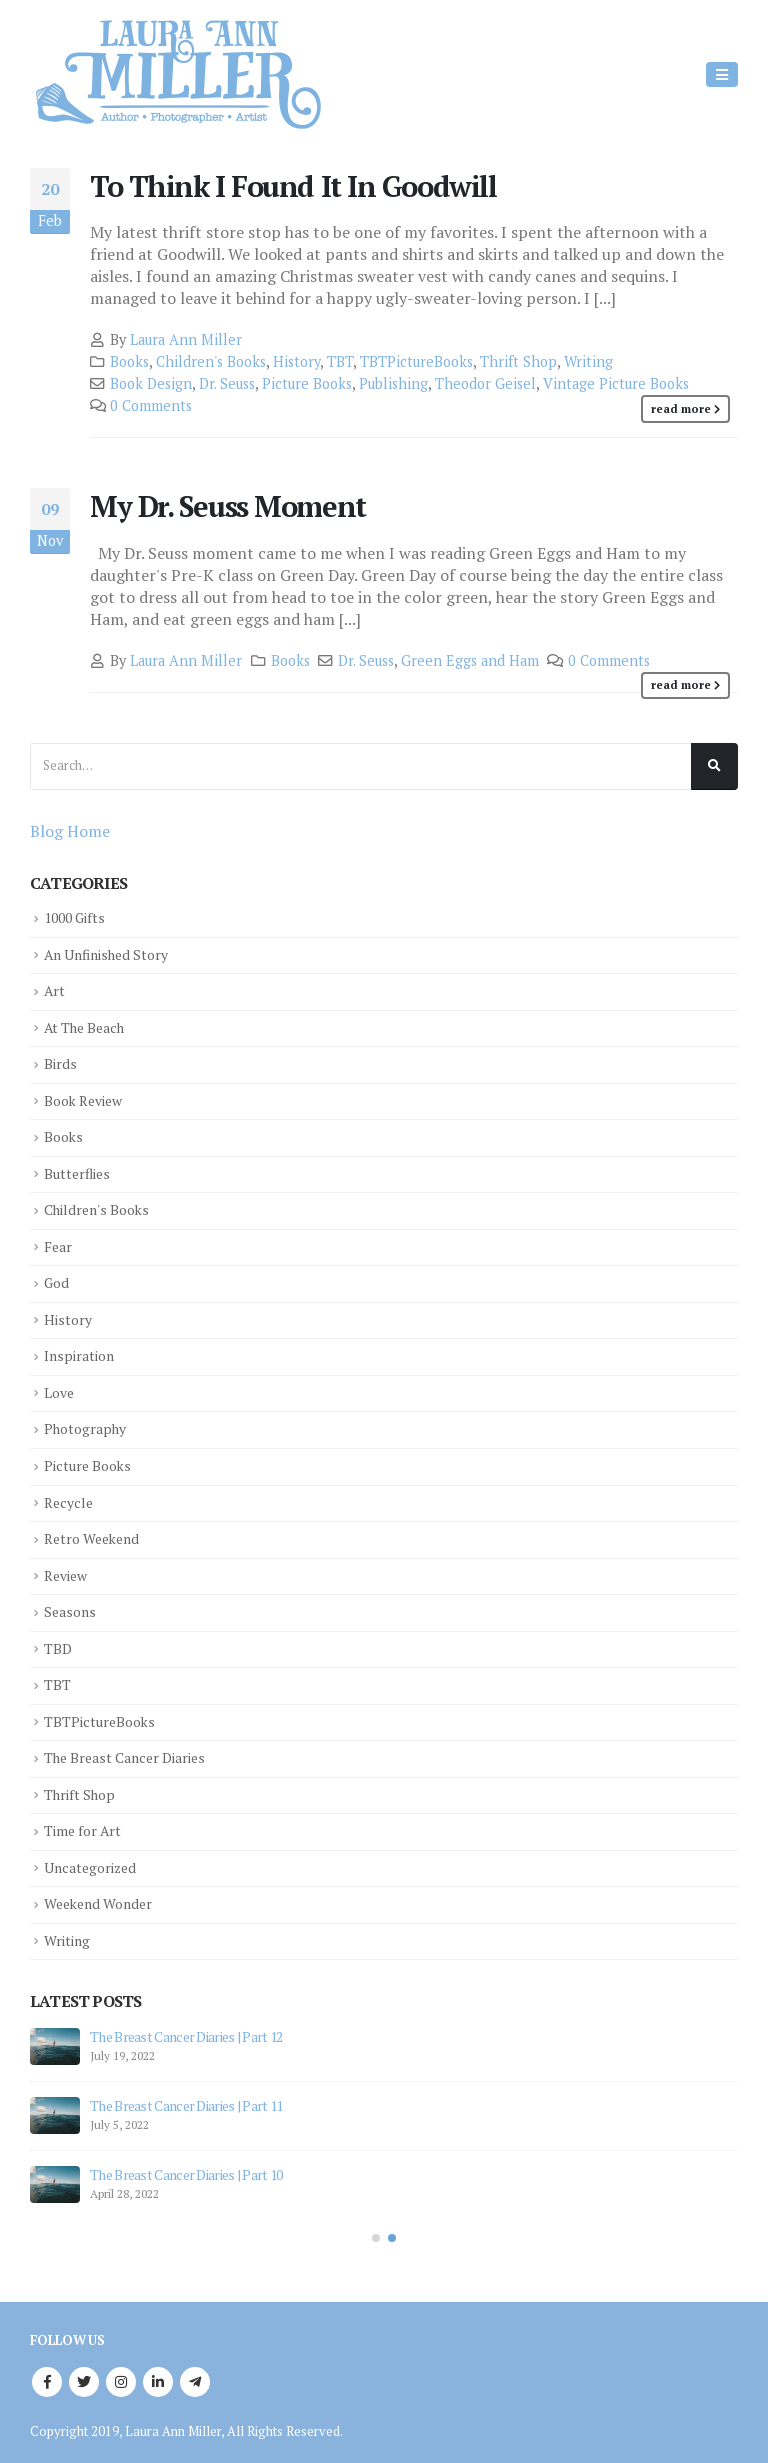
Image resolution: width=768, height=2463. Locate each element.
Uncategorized (93, 1860)
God (57, 1280)
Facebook (47, 2375)
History (296, 361)
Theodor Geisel (485, 383)
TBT (340, 361)
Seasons (72, 1606)
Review (68, 1570)
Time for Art (85, 1824)
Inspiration (82, 1352)
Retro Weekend (96, 1534)
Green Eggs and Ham (470, 660)
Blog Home (70, 831)
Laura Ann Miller (186, 339)
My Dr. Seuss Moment (228, 506)
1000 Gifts (78, 917)
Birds (61, 1062)
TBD (58, 1643)
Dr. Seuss (227, 383)
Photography (89, 1425)
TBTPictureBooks (416, 361)
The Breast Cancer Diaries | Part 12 (186, 2029)
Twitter (84, 2375)
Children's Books (211, 361)
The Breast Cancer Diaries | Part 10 (186, 2167)
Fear (59, 1244)
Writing (588, 361)
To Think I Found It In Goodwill (293, 186)
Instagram (121, 2375)
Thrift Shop (518, 361)
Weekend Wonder (103, 1897)
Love (60, 1389)
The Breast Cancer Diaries (133, 1752)
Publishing (393, 383)
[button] (376, 2231)
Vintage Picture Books (616, 383)
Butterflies (79, 1171)
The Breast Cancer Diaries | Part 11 (186, 2098)
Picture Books (307, 383)
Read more (681, 408)
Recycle (70, 1498)
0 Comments (151, 405)
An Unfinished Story (112, 953)
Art (55, 990)
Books (129, 361)
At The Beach (89, 1026)
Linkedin (158, 2375)
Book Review (88, 1098)
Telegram (195, 2375)
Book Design (151, 383)
